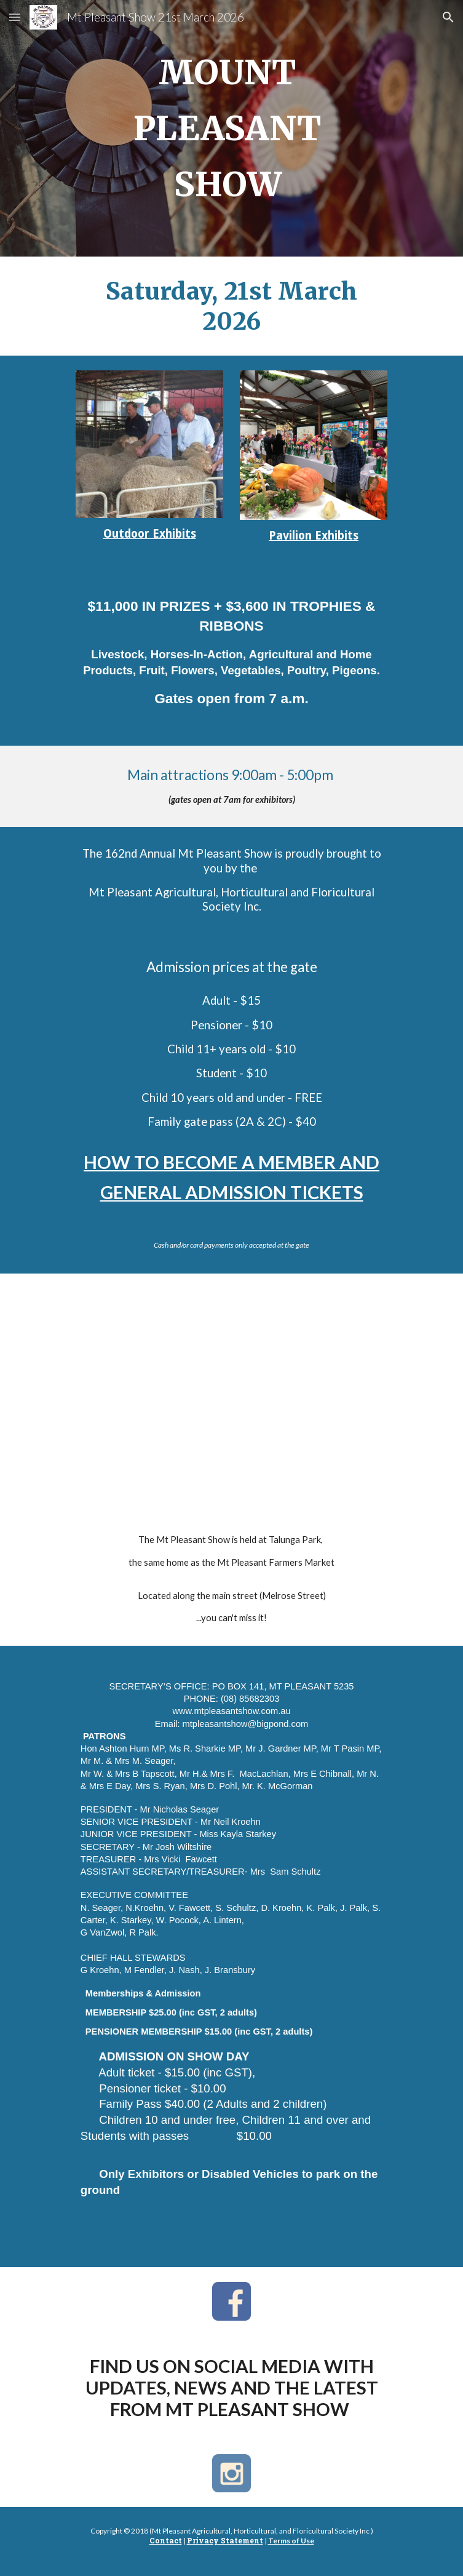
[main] (231, 128)
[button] (15, 17)
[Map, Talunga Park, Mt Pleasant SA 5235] (231, 1384)
